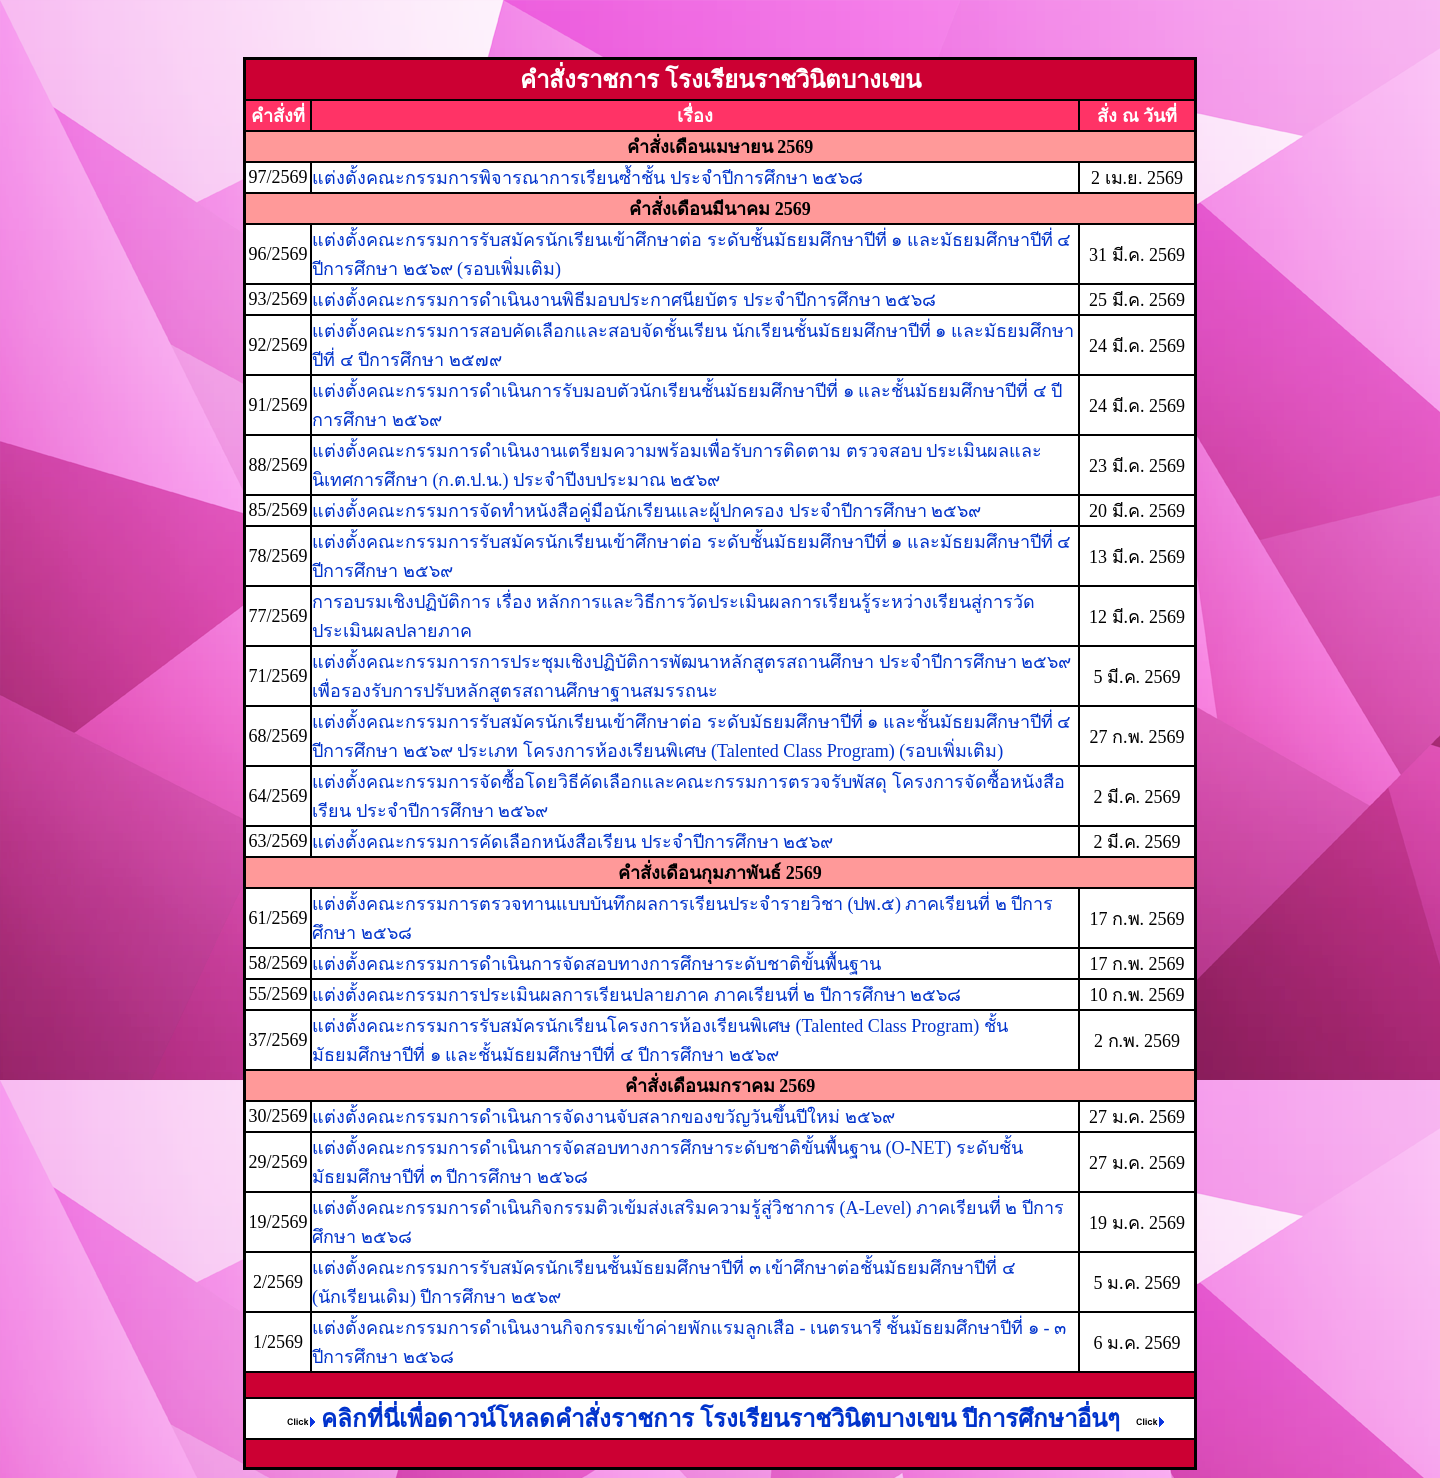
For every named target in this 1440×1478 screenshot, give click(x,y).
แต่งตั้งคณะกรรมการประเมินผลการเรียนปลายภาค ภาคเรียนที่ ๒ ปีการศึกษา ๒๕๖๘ (636, 995)
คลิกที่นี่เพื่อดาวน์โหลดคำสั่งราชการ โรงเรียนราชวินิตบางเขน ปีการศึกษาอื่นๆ (701, 1419)
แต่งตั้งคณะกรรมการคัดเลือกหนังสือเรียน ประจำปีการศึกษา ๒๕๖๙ (572, 842)
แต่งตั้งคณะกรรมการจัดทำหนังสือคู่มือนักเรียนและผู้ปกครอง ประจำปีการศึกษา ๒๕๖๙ (646, 511)
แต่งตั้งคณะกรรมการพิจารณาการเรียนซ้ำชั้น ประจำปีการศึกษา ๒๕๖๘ (587, 178)
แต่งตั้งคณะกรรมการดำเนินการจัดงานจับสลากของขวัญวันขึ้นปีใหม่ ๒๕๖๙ (603, 1117)
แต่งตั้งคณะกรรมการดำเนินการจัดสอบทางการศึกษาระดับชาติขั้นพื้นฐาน (596, 964)
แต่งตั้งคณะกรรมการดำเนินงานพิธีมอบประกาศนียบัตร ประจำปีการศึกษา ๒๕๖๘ (624, 300)
